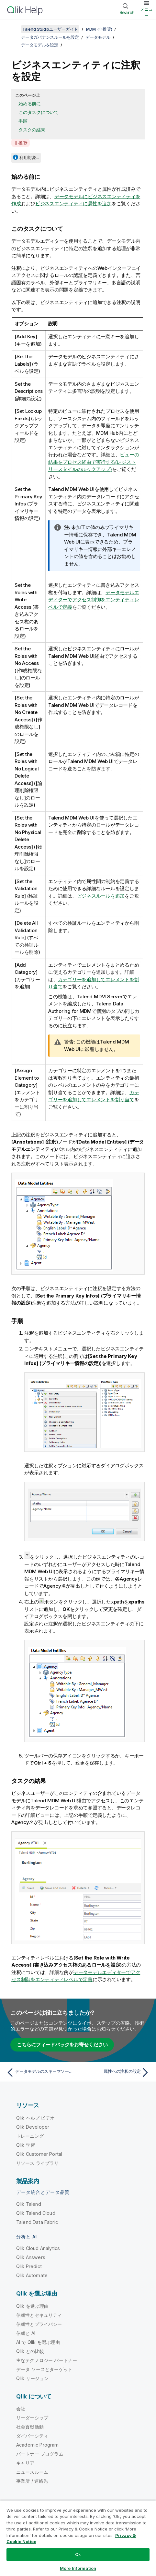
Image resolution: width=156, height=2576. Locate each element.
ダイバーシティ (32, 2436)
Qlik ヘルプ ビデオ (35, 2118)
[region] (78, 2538)
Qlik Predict (29, 2266)
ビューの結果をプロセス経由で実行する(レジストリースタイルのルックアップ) (93, 462)
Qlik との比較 (30, 2351)
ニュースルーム (32, 2472)
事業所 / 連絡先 (32, 2481)
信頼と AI (25, 2333)
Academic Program (37, 2445)
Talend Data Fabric (37, 2222)
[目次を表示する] (13, 29)
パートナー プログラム (39, 2454)
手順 (23, 121)
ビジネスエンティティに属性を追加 (73, 203)
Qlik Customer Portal (39, 2154)
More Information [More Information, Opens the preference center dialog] (78, 2568)
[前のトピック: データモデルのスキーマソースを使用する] (40, 2072)
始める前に (29, 103)
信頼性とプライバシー (39, 2324)
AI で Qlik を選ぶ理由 (38, 2342)
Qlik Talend (28, 2204)
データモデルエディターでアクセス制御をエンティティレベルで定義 (93, 599)
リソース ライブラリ (37, 2163)
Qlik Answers (30, 2257)
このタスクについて (38, 112)
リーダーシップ (32, 2417)
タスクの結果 (31, 129)
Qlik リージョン (32, 2378)
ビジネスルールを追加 (101, 896)
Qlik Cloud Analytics (38, 2248)
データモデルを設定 (39, 44)
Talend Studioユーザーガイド (50, 29)
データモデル (97, 37)
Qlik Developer (32, 2127)
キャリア (25, 2463)
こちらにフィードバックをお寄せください (62, 2044)
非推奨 (20, 143)
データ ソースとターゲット (44, 2369)
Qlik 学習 (25, 2145)
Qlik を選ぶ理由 (32, 2306)
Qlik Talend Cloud (35, 2213)
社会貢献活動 (30, 2426)
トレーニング (30, 2136)
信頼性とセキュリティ (39, 2315)
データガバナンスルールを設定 (50, 37)
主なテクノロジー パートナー (46, 2360)
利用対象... (29, 157)
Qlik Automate (32, 2275)
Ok (78, 2554)
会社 (20, 2408)
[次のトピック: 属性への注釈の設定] (115, 2072)
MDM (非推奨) (99, 29)
